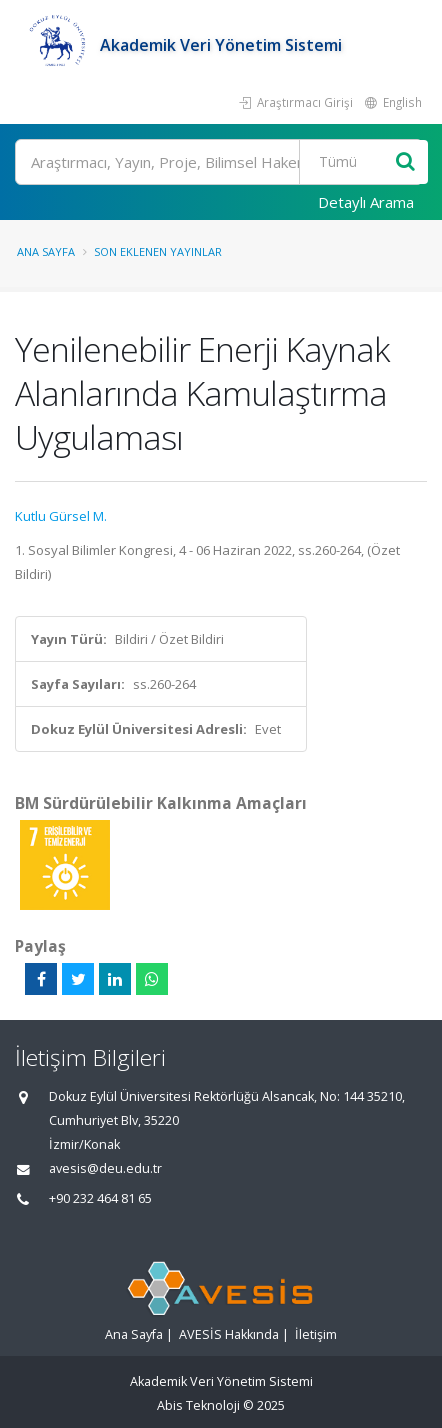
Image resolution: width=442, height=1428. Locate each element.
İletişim (316, 1334)
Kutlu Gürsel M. (61, 516)
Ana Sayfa (46, 251)
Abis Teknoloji (198, 1405)
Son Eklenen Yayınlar (158, 251)
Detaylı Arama (366, 202)
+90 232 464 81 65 (100, 1198)
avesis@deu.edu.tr (105, 1168)
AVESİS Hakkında (229, 1334)
